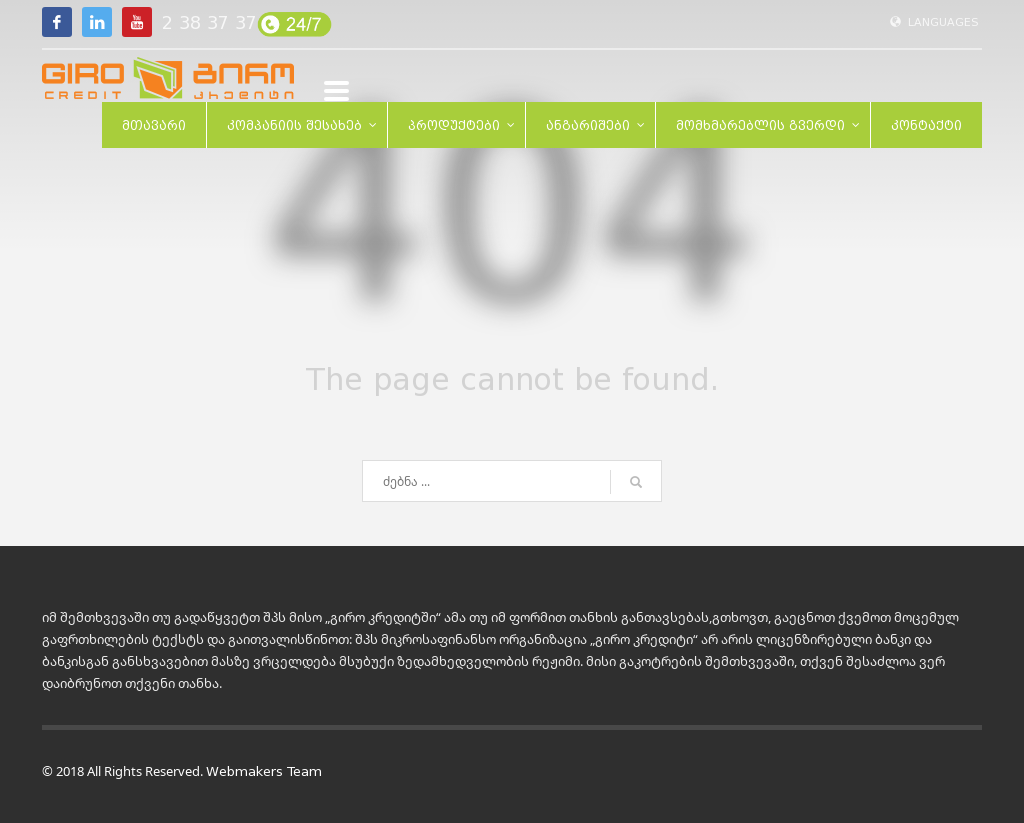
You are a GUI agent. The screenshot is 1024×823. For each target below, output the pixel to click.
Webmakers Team (264, 771)
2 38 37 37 (209, 23)
